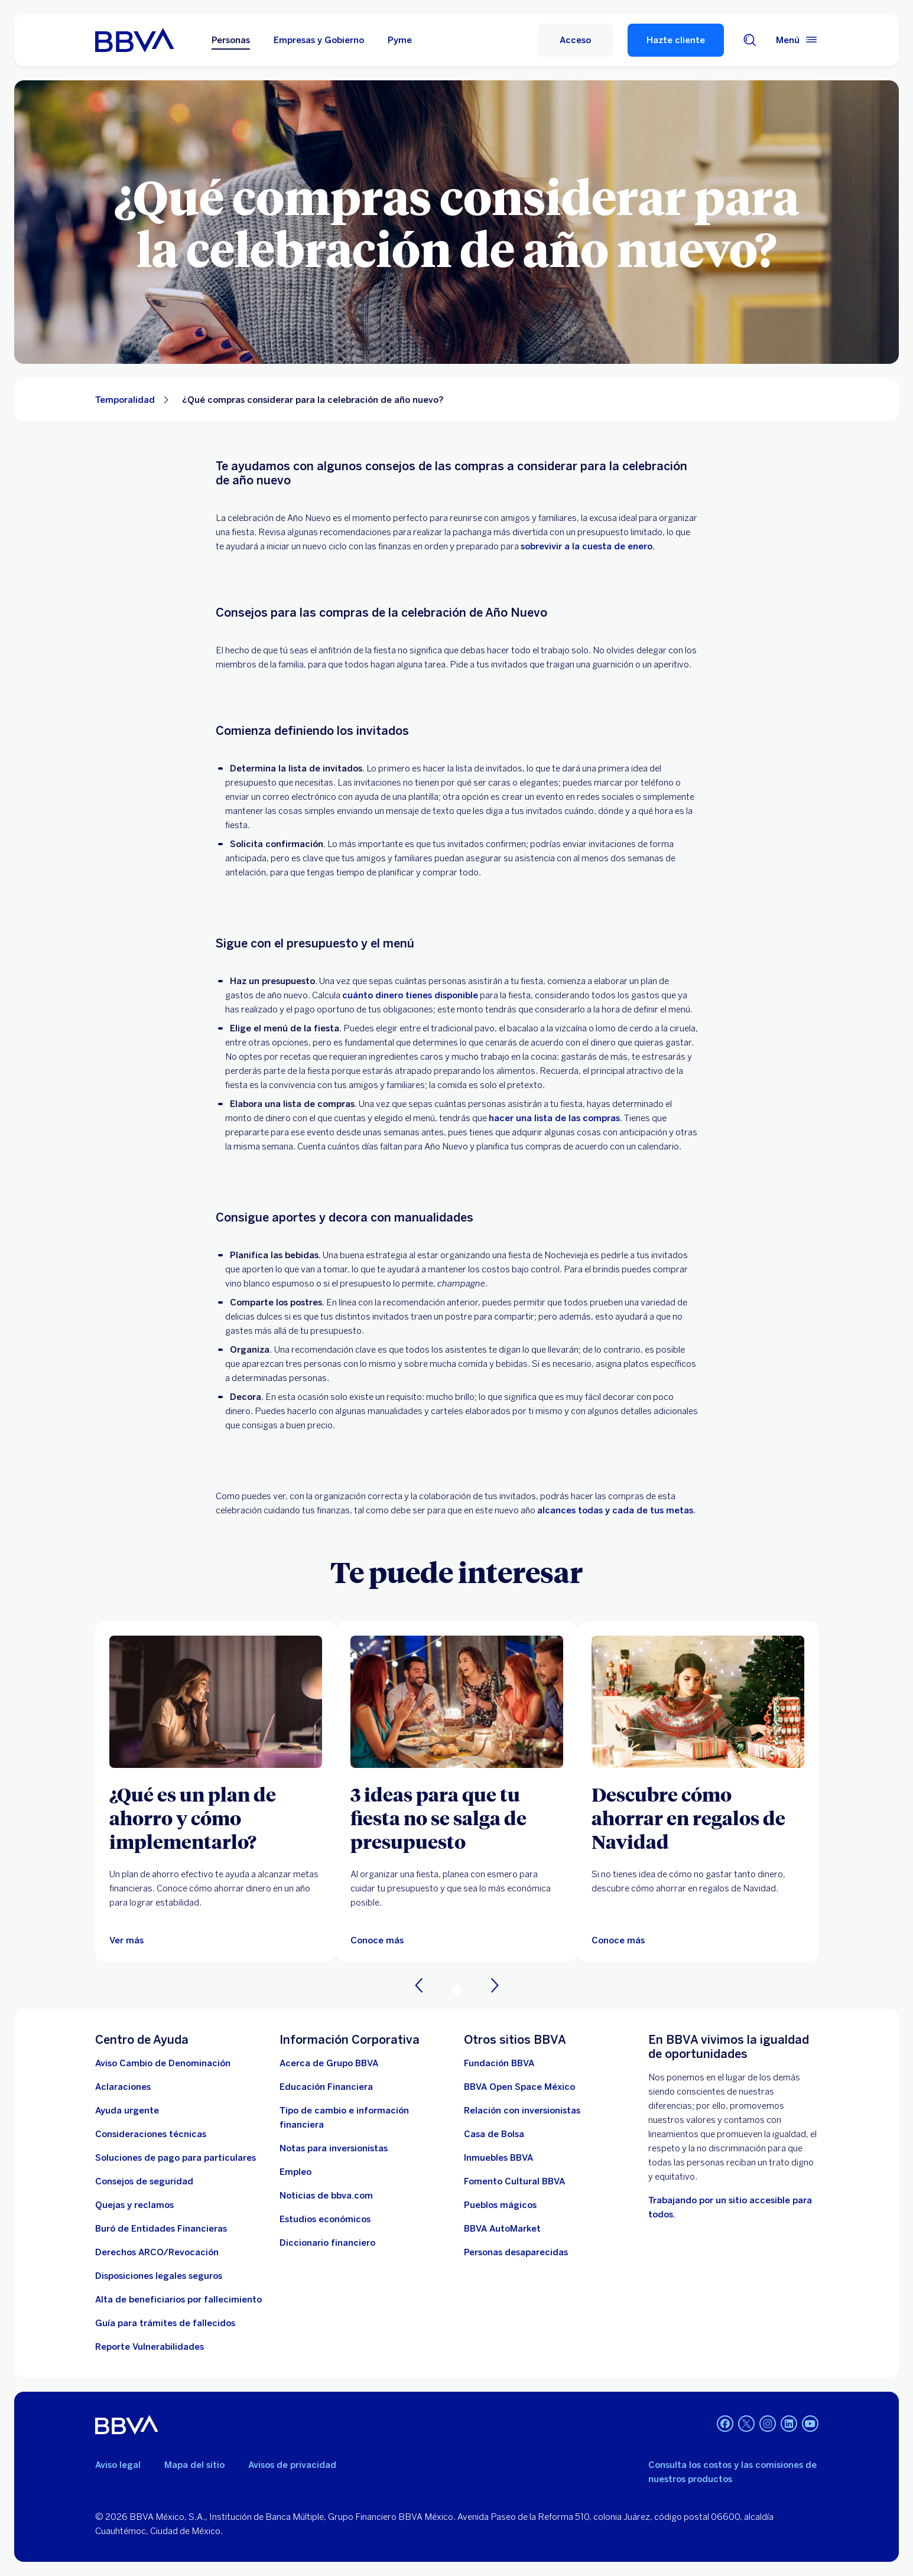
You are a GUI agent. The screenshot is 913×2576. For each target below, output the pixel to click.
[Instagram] (767, 2424)
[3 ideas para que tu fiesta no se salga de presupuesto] (456, 1702)
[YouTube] (810, 2424)
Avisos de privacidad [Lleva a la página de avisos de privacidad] (292, 2465)
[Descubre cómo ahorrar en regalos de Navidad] (698, 1817)
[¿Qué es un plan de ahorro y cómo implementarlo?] (215, 1817)
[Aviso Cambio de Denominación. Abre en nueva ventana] (162, 2063)
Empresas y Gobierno (319, 40)
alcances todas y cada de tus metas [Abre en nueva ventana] (615, 1510)
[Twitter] (746, 2424)
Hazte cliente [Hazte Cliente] (675, 40)
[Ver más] (215, 1702)
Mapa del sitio (194, 2465)
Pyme (400, 40)
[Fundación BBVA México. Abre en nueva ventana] (499, 2063)
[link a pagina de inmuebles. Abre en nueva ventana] (498, 2158)
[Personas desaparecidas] (516, 2252)
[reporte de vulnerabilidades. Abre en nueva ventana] (149, 2347)
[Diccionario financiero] (327, 2243)
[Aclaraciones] (123, 2087)
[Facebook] (725, 2424)
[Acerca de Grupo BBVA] (329, 2063)
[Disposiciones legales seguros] (158, 2276)
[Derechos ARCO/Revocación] (157, 2252)
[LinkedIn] (789, 2424)
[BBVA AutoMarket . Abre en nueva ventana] (502, 2229)
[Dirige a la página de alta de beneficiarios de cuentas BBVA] (178, 2299)
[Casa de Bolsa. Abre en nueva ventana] (494, 2134)
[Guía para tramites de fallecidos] (165, 2323)
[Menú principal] (797, 40)
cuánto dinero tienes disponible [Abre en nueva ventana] (410, 995)
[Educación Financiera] (326, 2087)
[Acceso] (575, 40)
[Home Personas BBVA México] (134, 40)
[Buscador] (750, 40)
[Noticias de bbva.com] (326, 2196)
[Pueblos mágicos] (500, 2205)
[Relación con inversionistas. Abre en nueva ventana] (522, 2110)
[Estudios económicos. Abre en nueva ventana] (325, 2219)
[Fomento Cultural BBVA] (514, 2181)
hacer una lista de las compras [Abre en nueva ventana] (554, 1118)
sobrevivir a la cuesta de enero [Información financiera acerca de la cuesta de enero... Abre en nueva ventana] (586, 546)
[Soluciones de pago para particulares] (175, 2158)
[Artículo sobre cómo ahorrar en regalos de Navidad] (698, 1702)
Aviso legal (118, 2465)
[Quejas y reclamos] (134, 2205)
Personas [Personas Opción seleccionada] (231, 40)
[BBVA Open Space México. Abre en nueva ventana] (519, 2087)
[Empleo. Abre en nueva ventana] (295, 2172)
